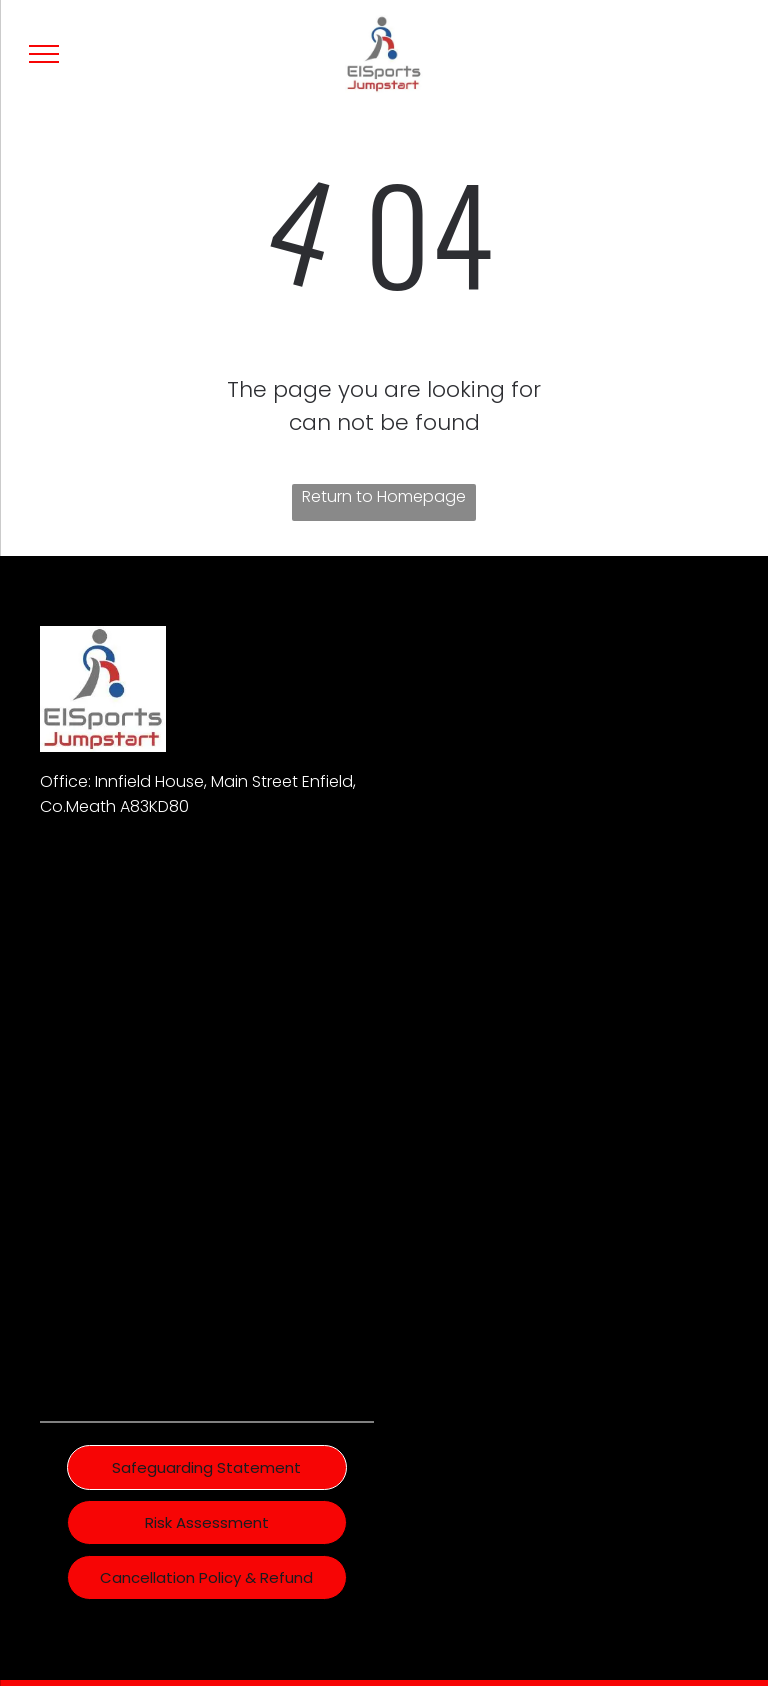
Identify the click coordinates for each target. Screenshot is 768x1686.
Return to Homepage (384, 496)
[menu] (44, 54)
